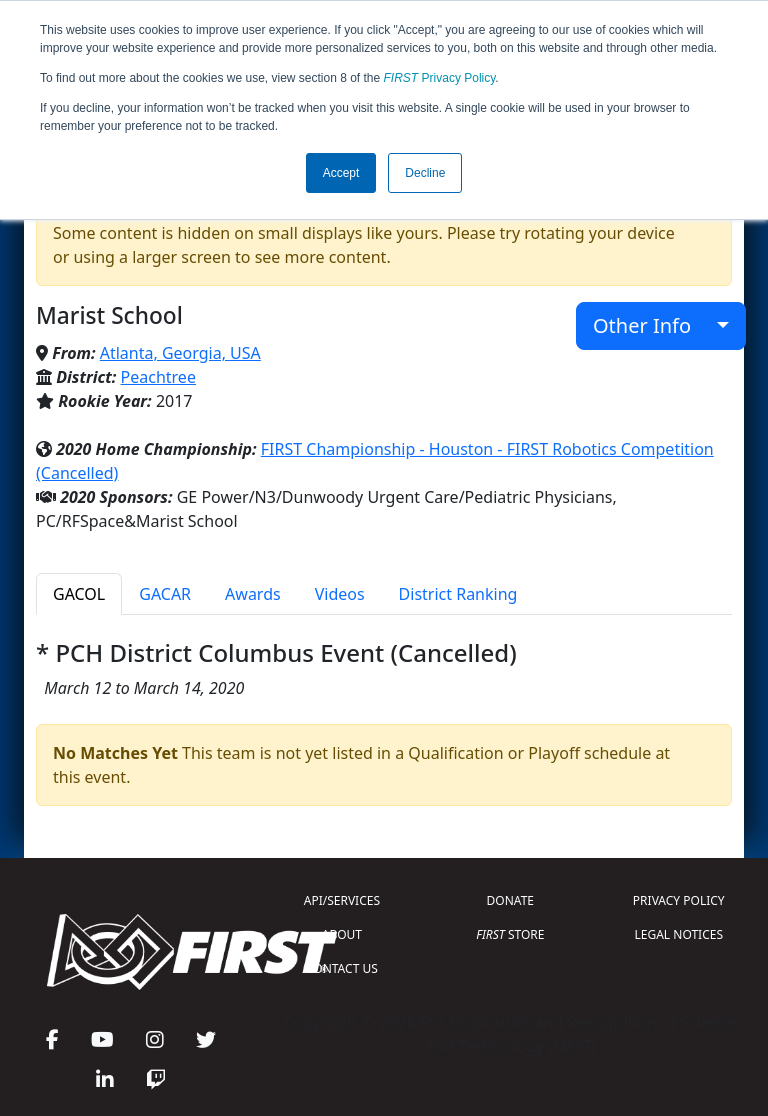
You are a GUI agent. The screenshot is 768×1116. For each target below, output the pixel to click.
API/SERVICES (342, 900)
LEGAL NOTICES (679, 934)
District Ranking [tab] (458, 594)
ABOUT (342, 934)
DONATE (510, 900)
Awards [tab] (253, 594)
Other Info (652, 325)
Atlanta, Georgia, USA (180, 353)
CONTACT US (342, 968)
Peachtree (158, 377)
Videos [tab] (340, 594)
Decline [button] (425, 173)
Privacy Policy (440, 78)
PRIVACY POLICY (679, 900)
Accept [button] (341, 173)
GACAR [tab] (165, 594)
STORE (510, 934)
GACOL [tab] (79, 594)
